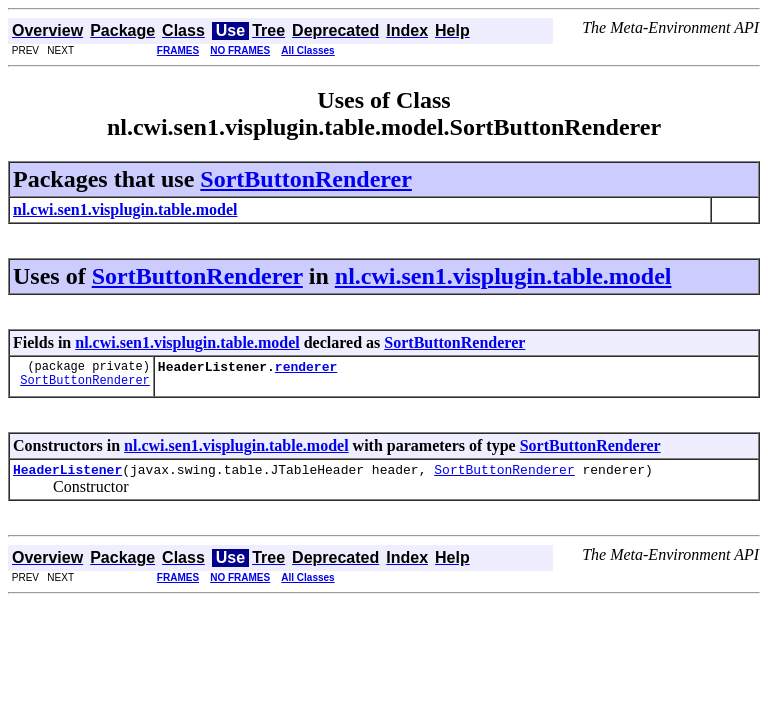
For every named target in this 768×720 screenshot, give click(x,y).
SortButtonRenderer (306, 179)
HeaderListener (67, 475)
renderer (306, 369)
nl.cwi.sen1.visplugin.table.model (503, 276)
